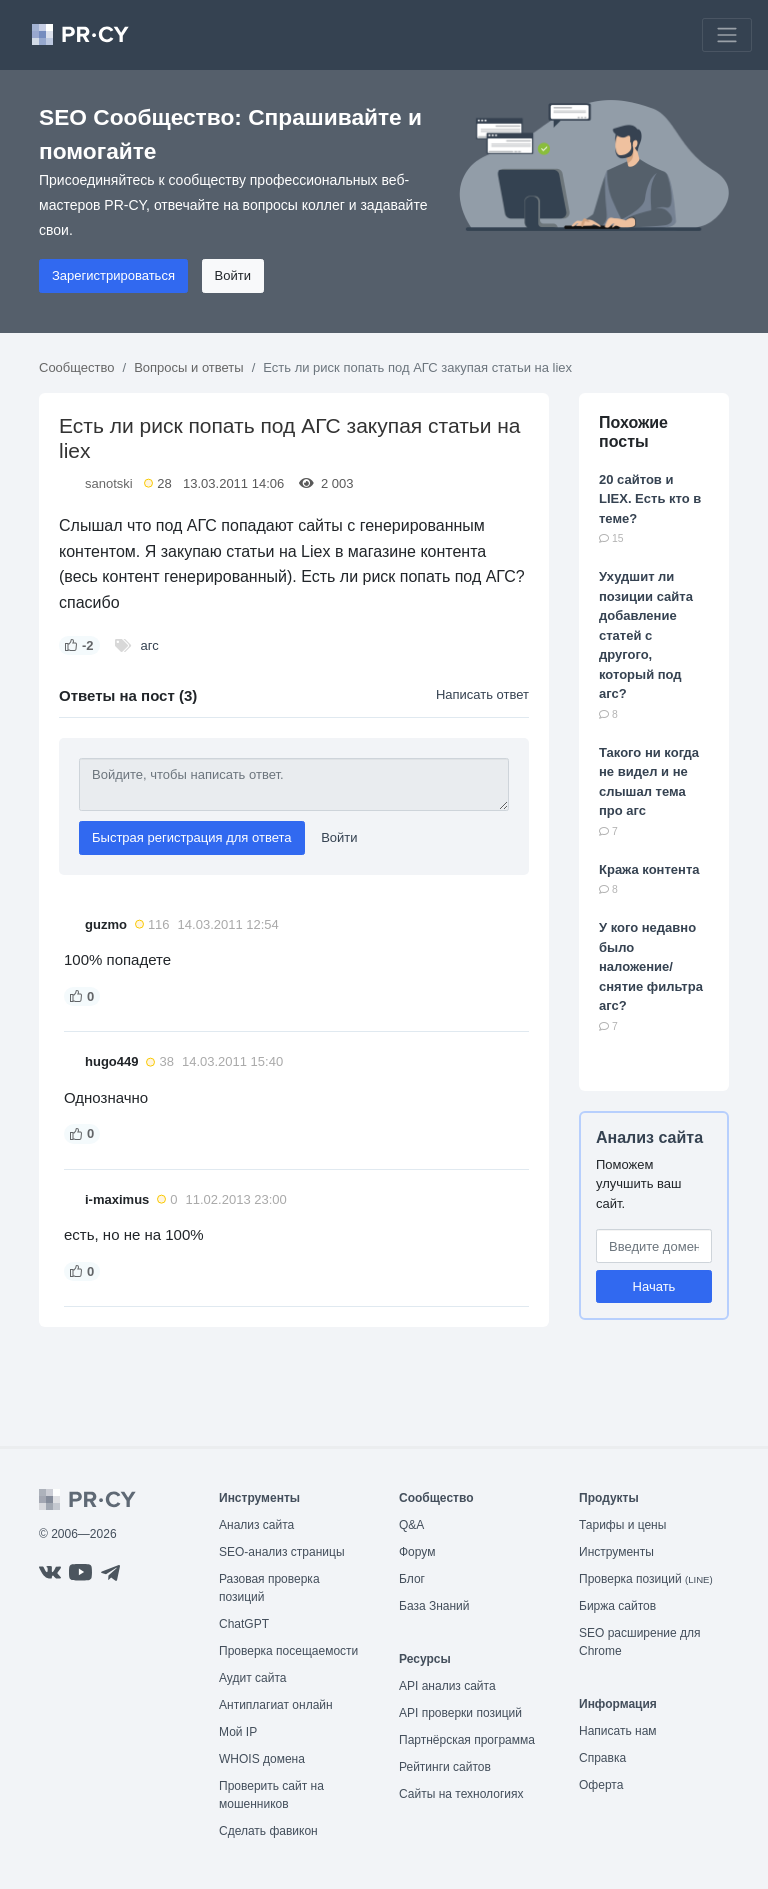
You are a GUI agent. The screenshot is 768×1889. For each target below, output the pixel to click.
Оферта (601, 1785)
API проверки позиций (460, 1713)
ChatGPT (244, 1624)
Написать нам (618, 1731)
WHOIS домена (262, 1759)
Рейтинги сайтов (445, 1767)
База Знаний (434, 1606)
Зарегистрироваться (113, 275)
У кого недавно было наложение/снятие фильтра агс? (651, 966)
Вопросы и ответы (188, 367)
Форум (417, 1552)
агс (150, 645)
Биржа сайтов (617, 1606)
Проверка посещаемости (288, 1651)
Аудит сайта (252, 1678)
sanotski (109, 483)
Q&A (411, 1525)
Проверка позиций (646, 1579)
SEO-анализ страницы (282, 1552)
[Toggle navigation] (727, 35)
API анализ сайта (447, 1686)
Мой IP (238, 1732)
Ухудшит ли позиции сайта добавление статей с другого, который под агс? (646, 635)
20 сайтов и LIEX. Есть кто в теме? (650, 499)
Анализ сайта (649, 1137)
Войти (233, 275)
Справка (602, 1758)
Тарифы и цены (622, 1525)
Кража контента (649, 869)
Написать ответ (482, 694)
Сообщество (77, 367)
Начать (654, 1286)
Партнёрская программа (467, 1740)
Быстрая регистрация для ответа (192, 837)
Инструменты (616, 1552)
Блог (412, 1579)
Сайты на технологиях (461, 1794)
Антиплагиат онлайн (276, 1705)
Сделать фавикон (268, 1831)
